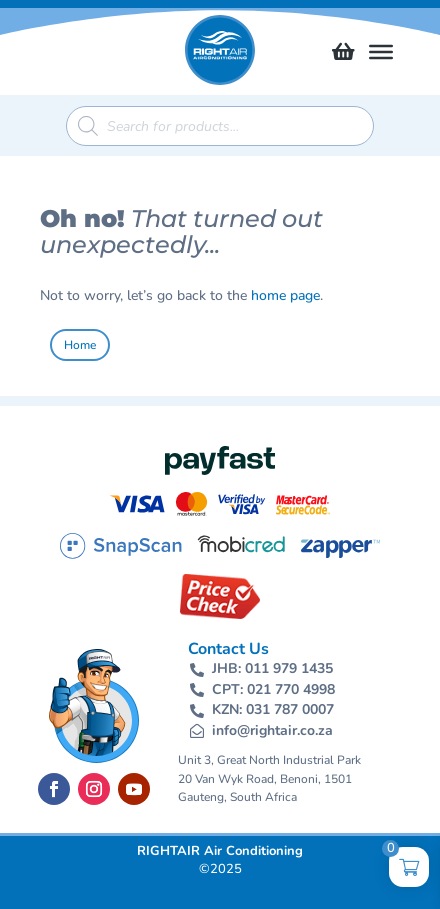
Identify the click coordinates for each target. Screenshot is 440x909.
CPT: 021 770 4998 (273, 689)
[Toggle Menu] (381, 52)
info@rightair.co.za (272, 730)
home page (285, 295)
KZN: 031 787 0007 (273, 709)
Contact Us (228, 649)
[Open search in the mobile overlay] (220, 126)
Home (80, 345)
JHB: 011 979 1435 (272, 668)
